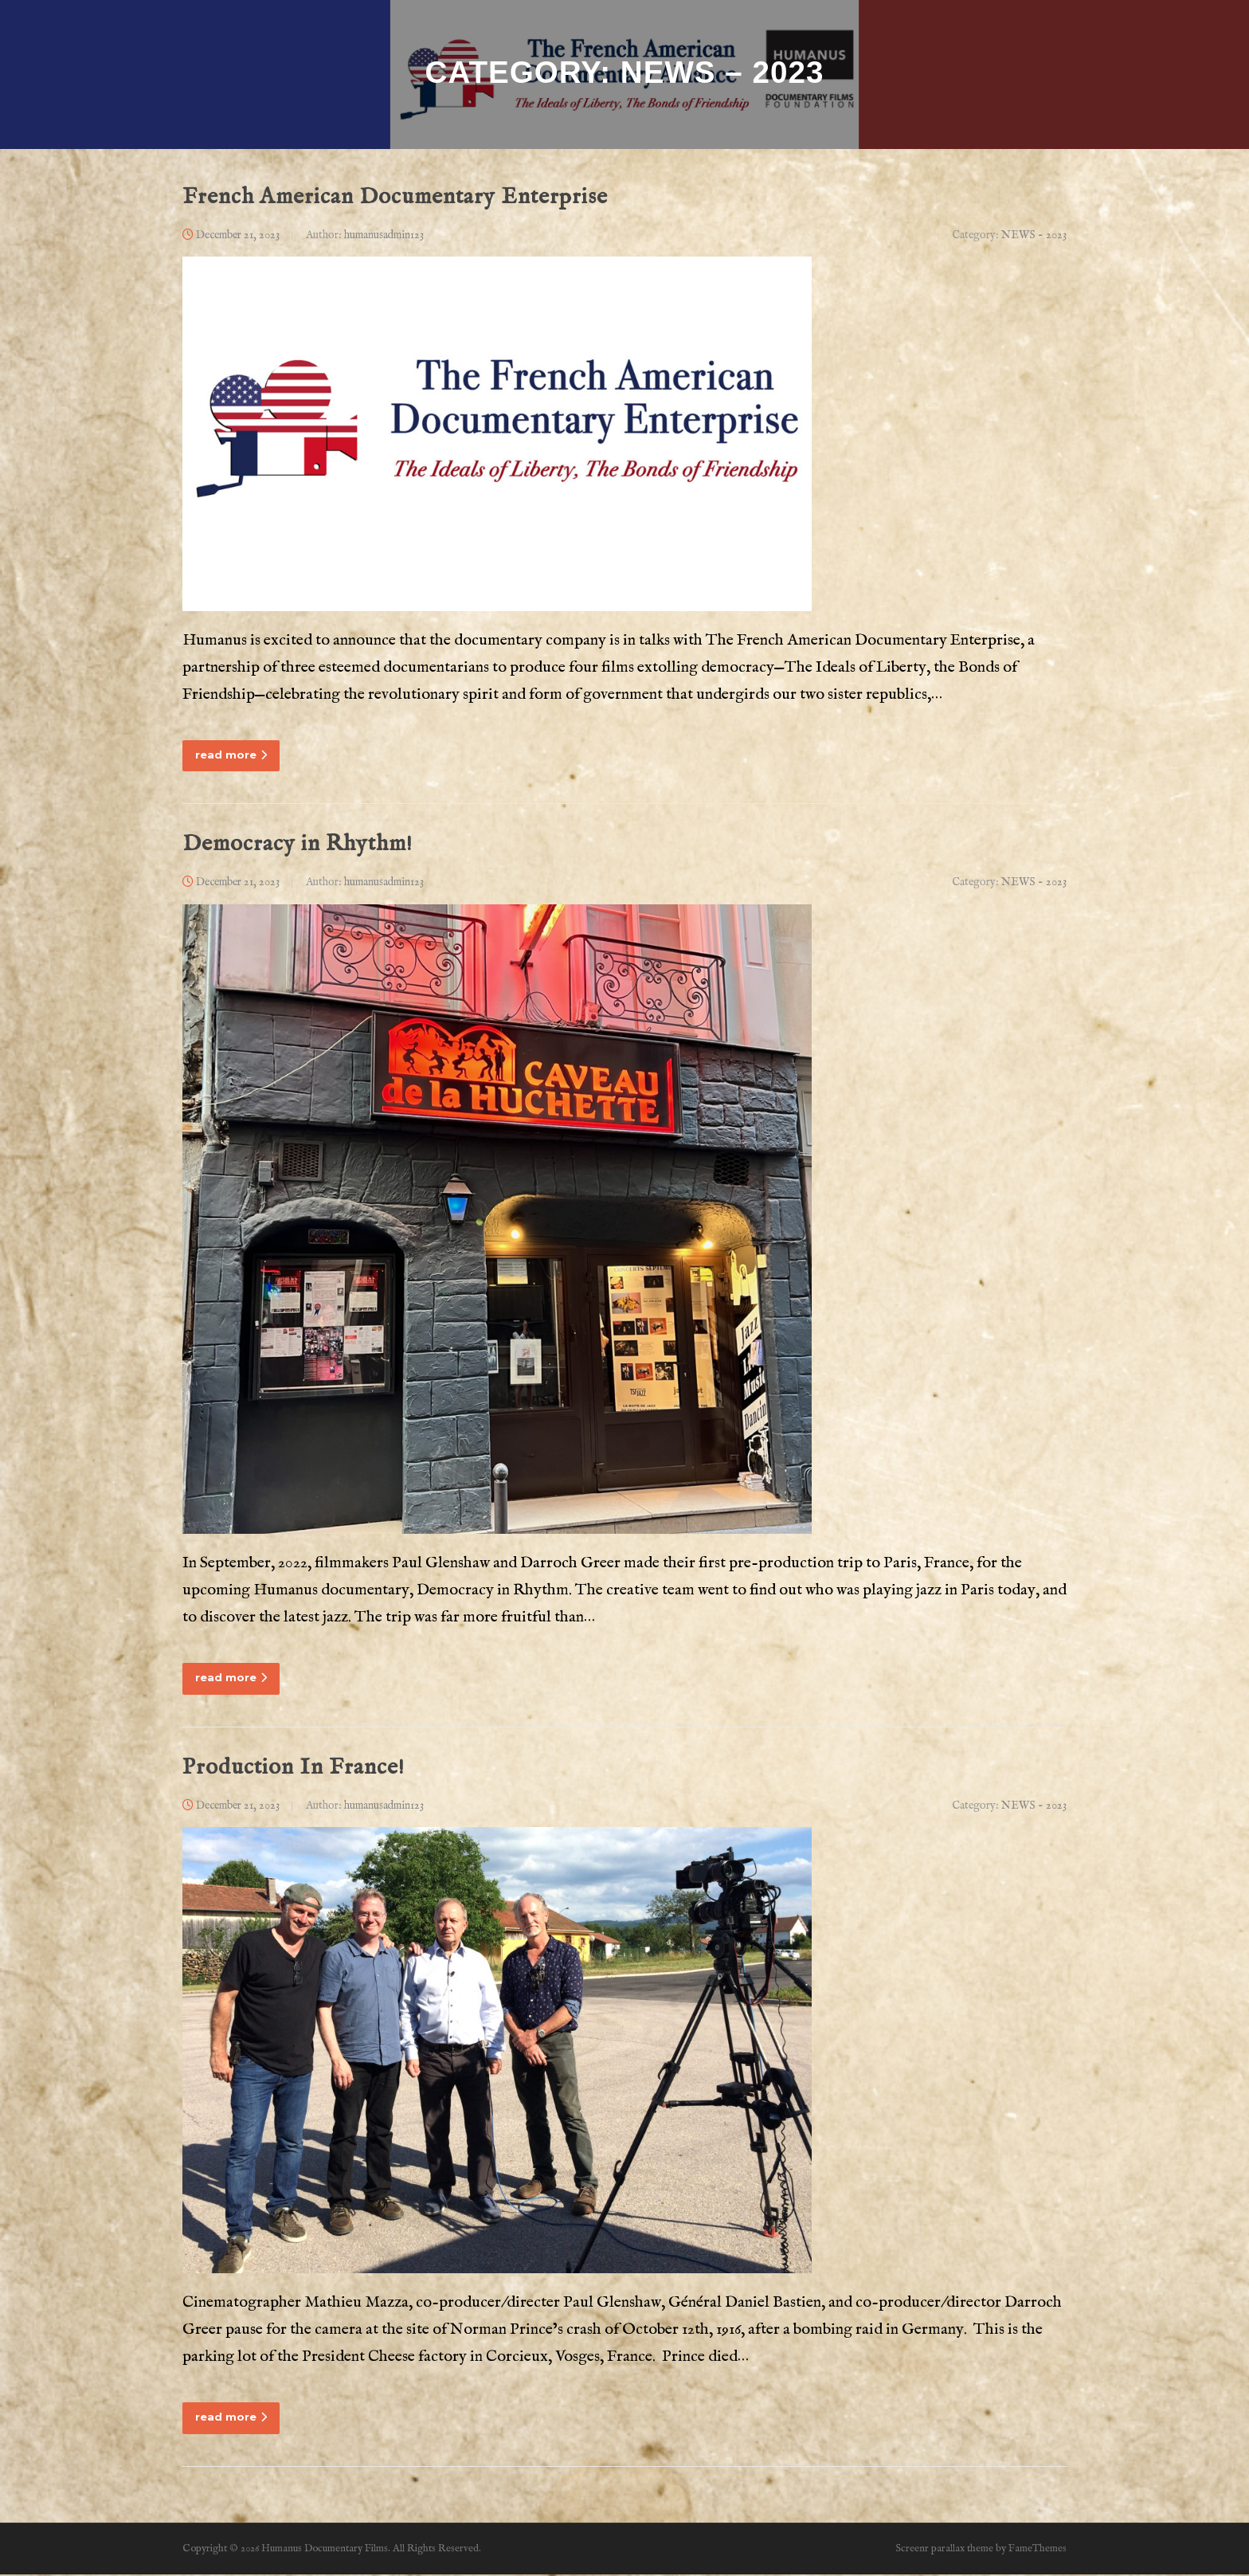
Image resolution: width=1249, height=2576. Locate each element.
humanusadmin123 (384, 236)
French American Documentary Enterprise (395, 198)
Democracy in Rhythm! (297, 846)
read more (231, 756)
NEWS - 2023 (1034, 236)
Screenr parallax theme (944, 2550)
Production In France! (293, 1768)
